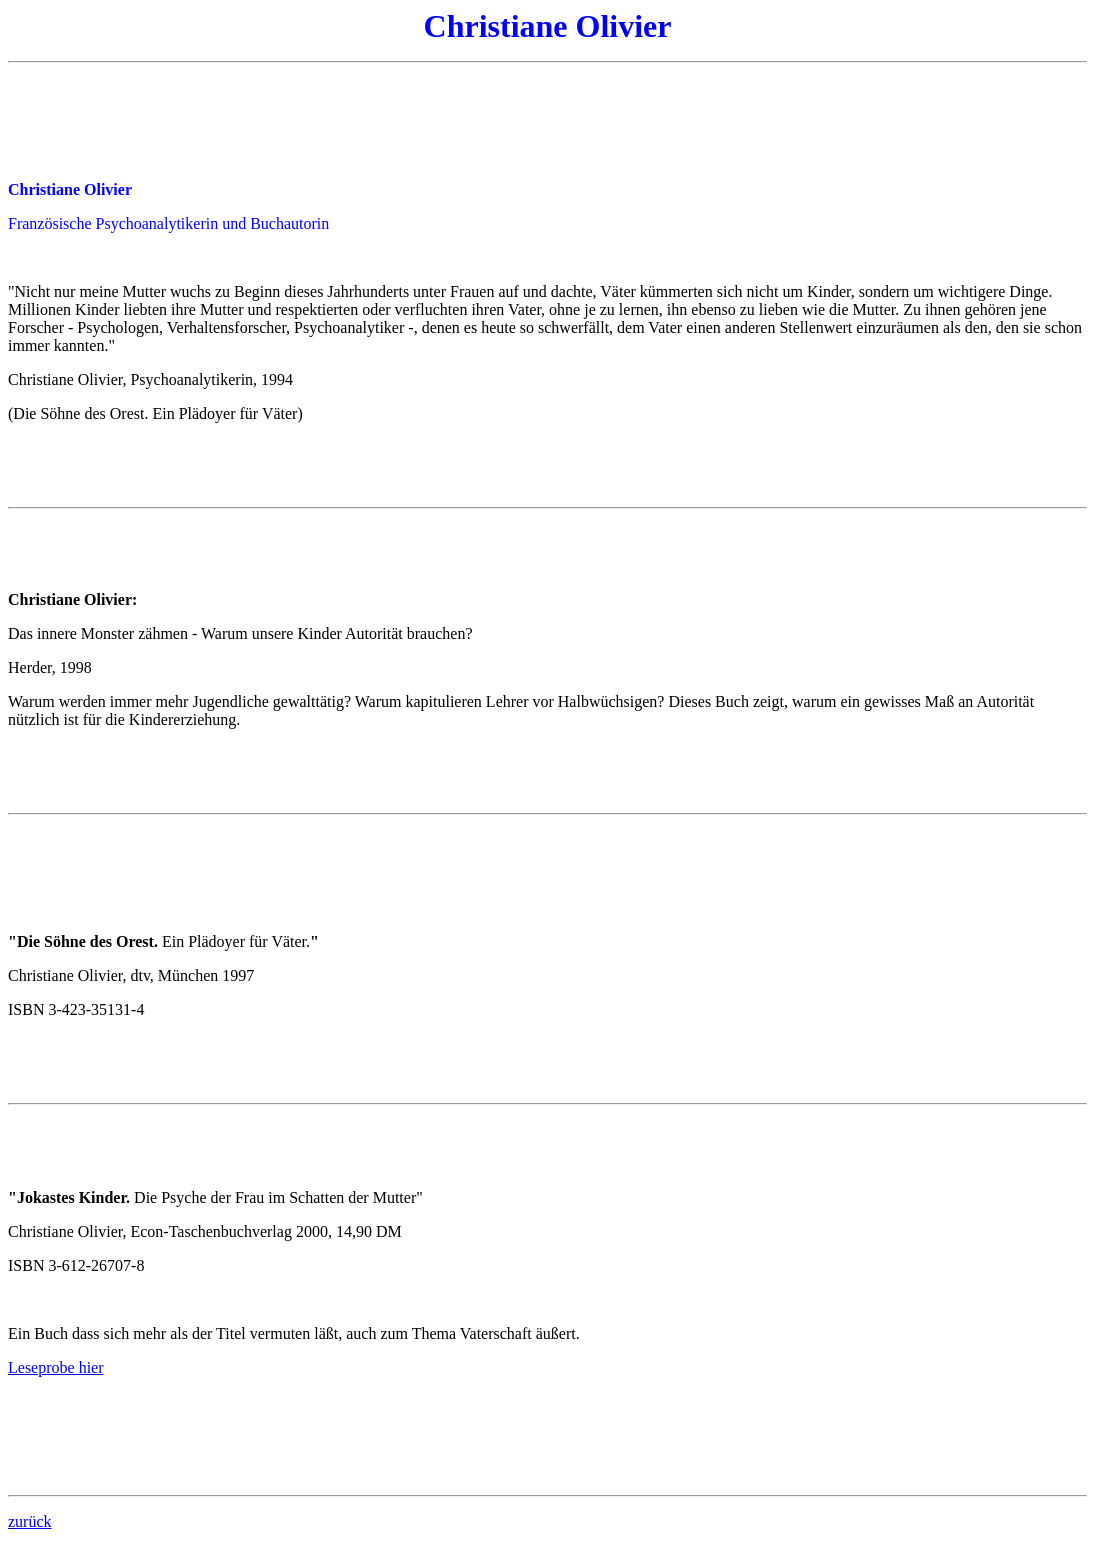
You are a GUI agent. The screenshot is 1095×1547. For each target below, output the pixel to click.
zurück (30, 1521)
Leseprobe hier (56, 1367)
